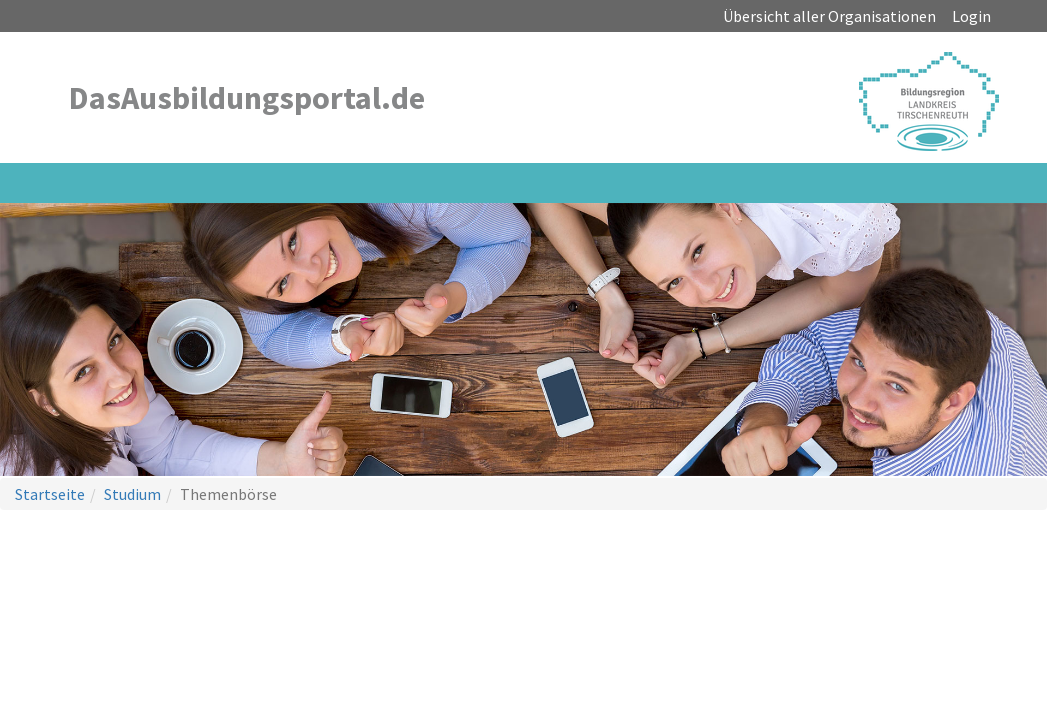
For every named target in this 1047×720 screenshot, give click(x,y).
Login (971, 16)
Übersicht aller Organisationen (829, 16)
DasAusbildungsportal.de (247, 98)
